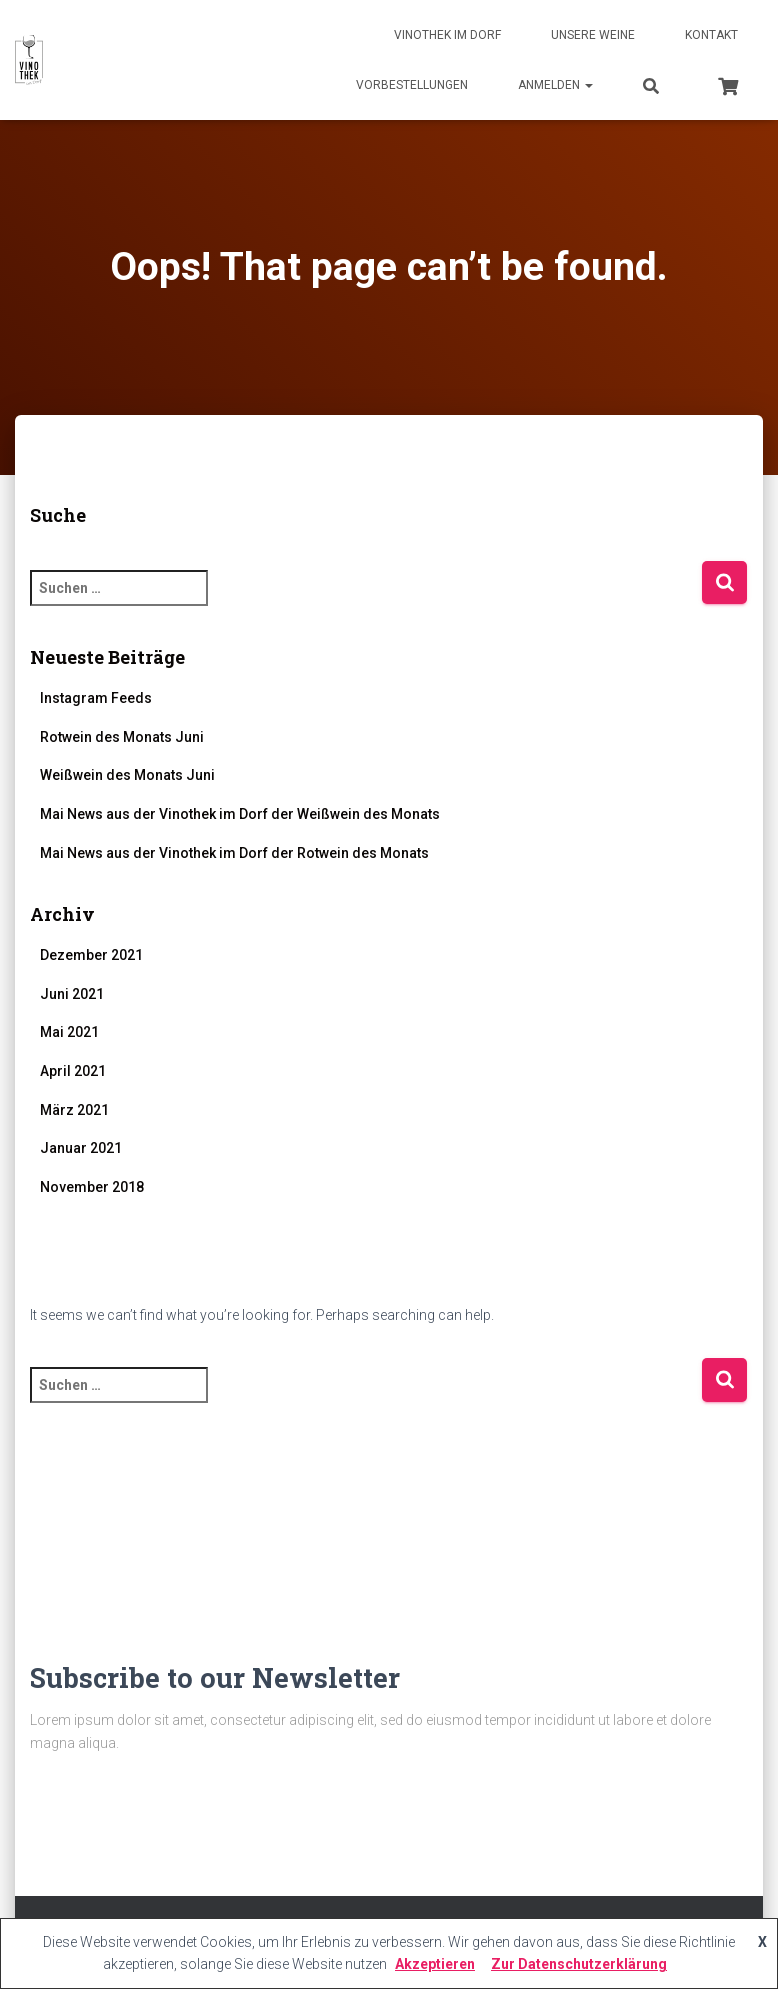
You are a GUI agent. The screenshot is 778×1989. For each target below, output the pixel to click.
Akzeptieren (435, 1964)
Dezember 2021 (91, 955)
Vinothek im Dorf (447, 35)
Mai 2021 (69, 1032)
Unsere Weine (593, 35)
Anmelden (555, 85)
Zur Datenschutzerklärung (579, 1964)
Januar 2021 (81, 1148)
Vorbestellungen (412, 85)
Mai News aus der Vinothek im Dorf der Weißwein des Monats (240, 814)
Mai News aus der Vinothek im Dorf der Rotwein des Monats (234, 853)
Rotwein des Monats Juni (122, 737)
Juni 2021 (72, 994)
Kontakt (711, 35)
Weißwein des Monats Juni (127, 775)
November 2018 (92, 1187)
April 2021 (73, 1071)
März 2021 (74, 1110)
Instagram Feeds (96, 698)
